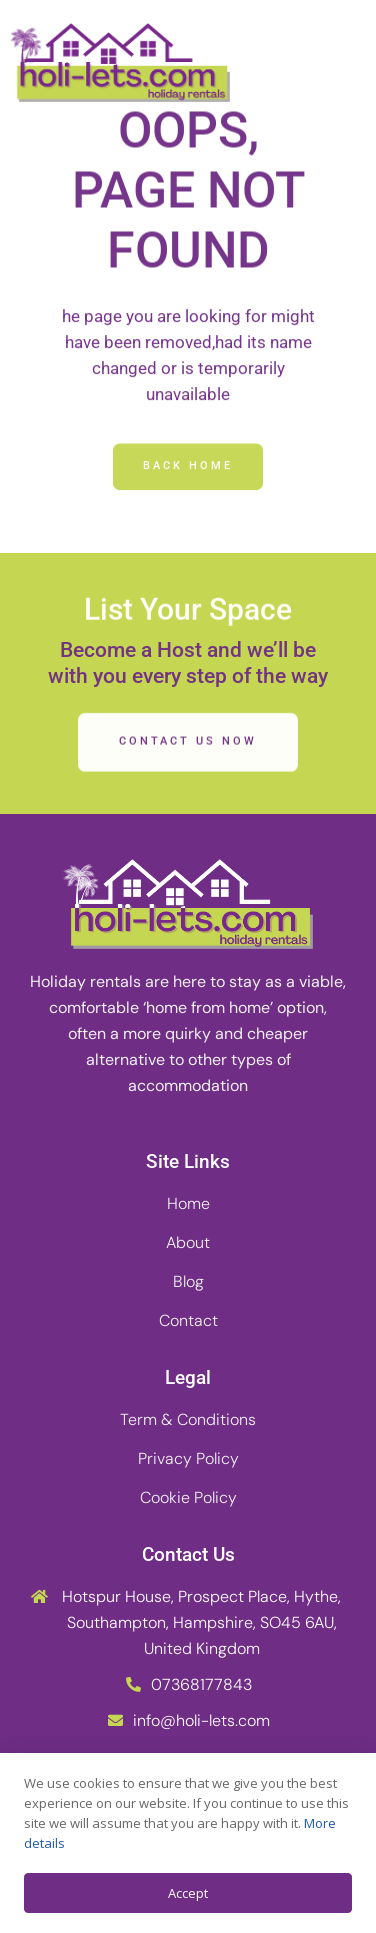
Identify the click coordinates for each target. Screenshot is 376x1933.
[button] (341, 63)
